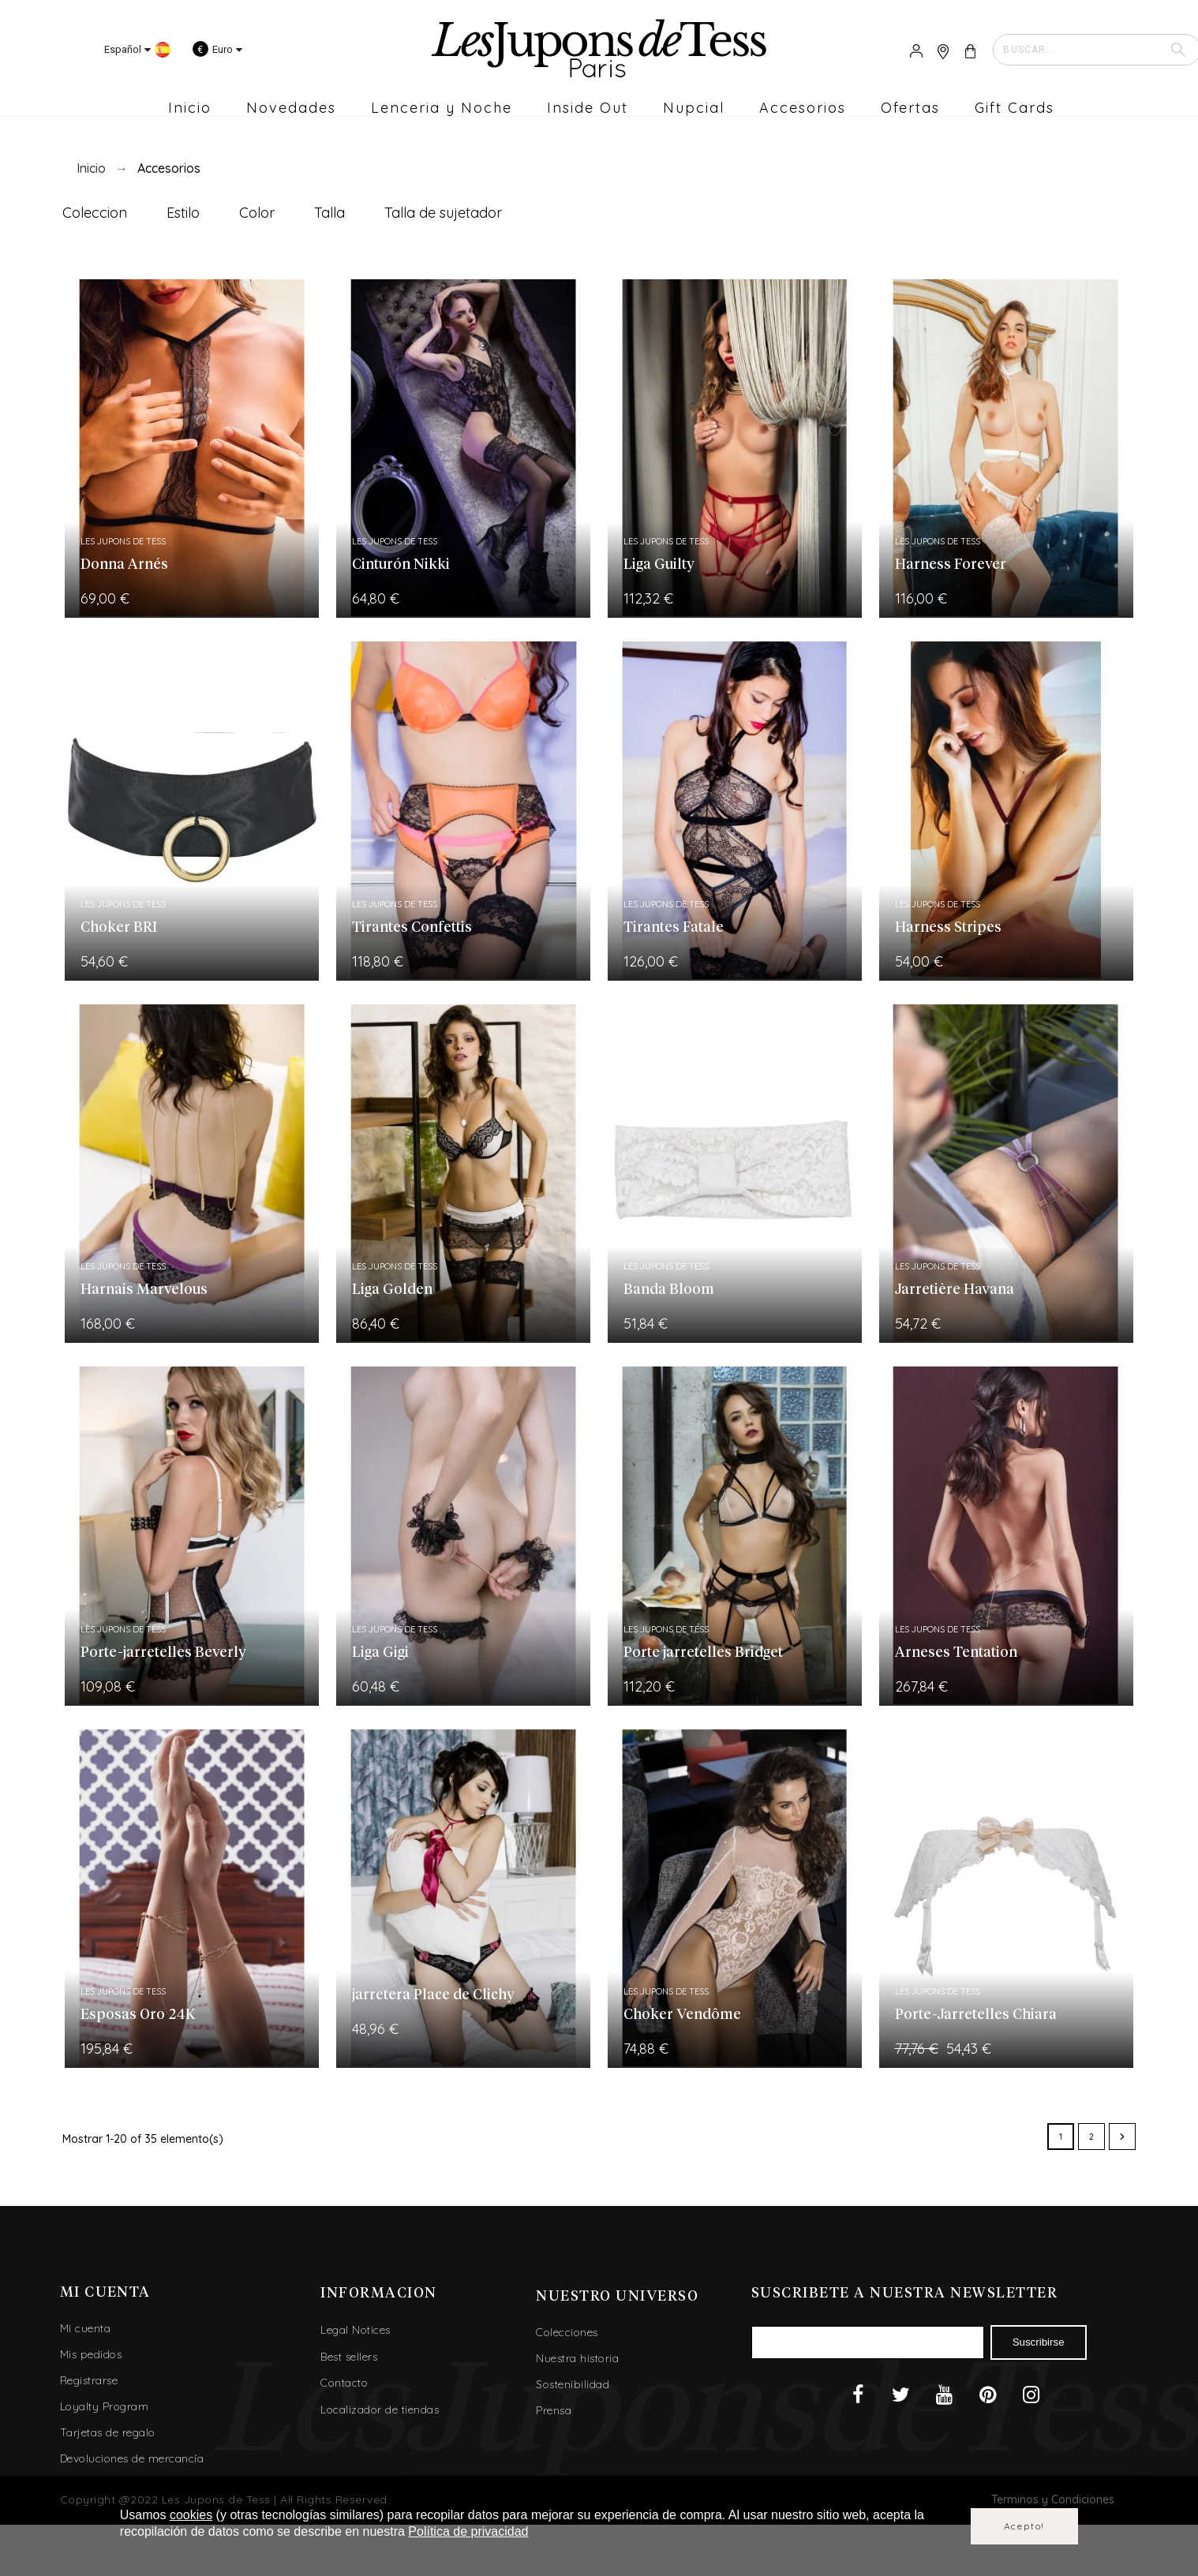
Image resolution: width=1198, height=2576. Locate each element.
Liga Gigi (380, 1653)
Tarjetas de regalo (107, 2432)
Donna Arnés (124, 565)
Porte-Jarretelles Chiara (976, 2015)
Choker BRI (118, 928)
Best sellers (348, 2357)
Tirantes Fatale (673, 928)
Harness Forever (950, 565)
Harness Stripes (948, 928)
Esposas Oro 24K (137, 2015)
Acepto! (1025, 2526)
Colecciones (567, 2332)
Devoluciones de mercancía (132, 2458)
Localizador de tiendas (379, 2409)
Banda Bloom (668, 1290)
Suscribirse (1039, 2342)
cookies (191, 2515)
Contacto (344, 2383)
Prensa (553, 2410)
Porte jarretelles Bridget (703, 1653)
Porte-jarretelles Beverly (163, 1653)
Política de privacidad (468, 2531)
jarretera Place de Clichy (433, 1995)
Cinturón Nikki (401, 565)
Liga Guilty (658, 565)
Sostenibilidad (572, 2384)
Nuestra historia (577, 2358)
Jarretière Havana (954, 1290)
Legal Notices (355, 2330)
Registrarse (89, 2380)
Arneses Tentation (956, 1653)
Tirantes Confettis (412, 928)
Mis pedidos (91, 2354)
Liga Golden (392, 1290)
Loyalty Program (104, 2406)
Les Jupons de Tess (123, 541)
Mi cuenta (85, 2328)
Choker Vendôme (682, 2015)
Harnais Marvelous (144, 1290)
